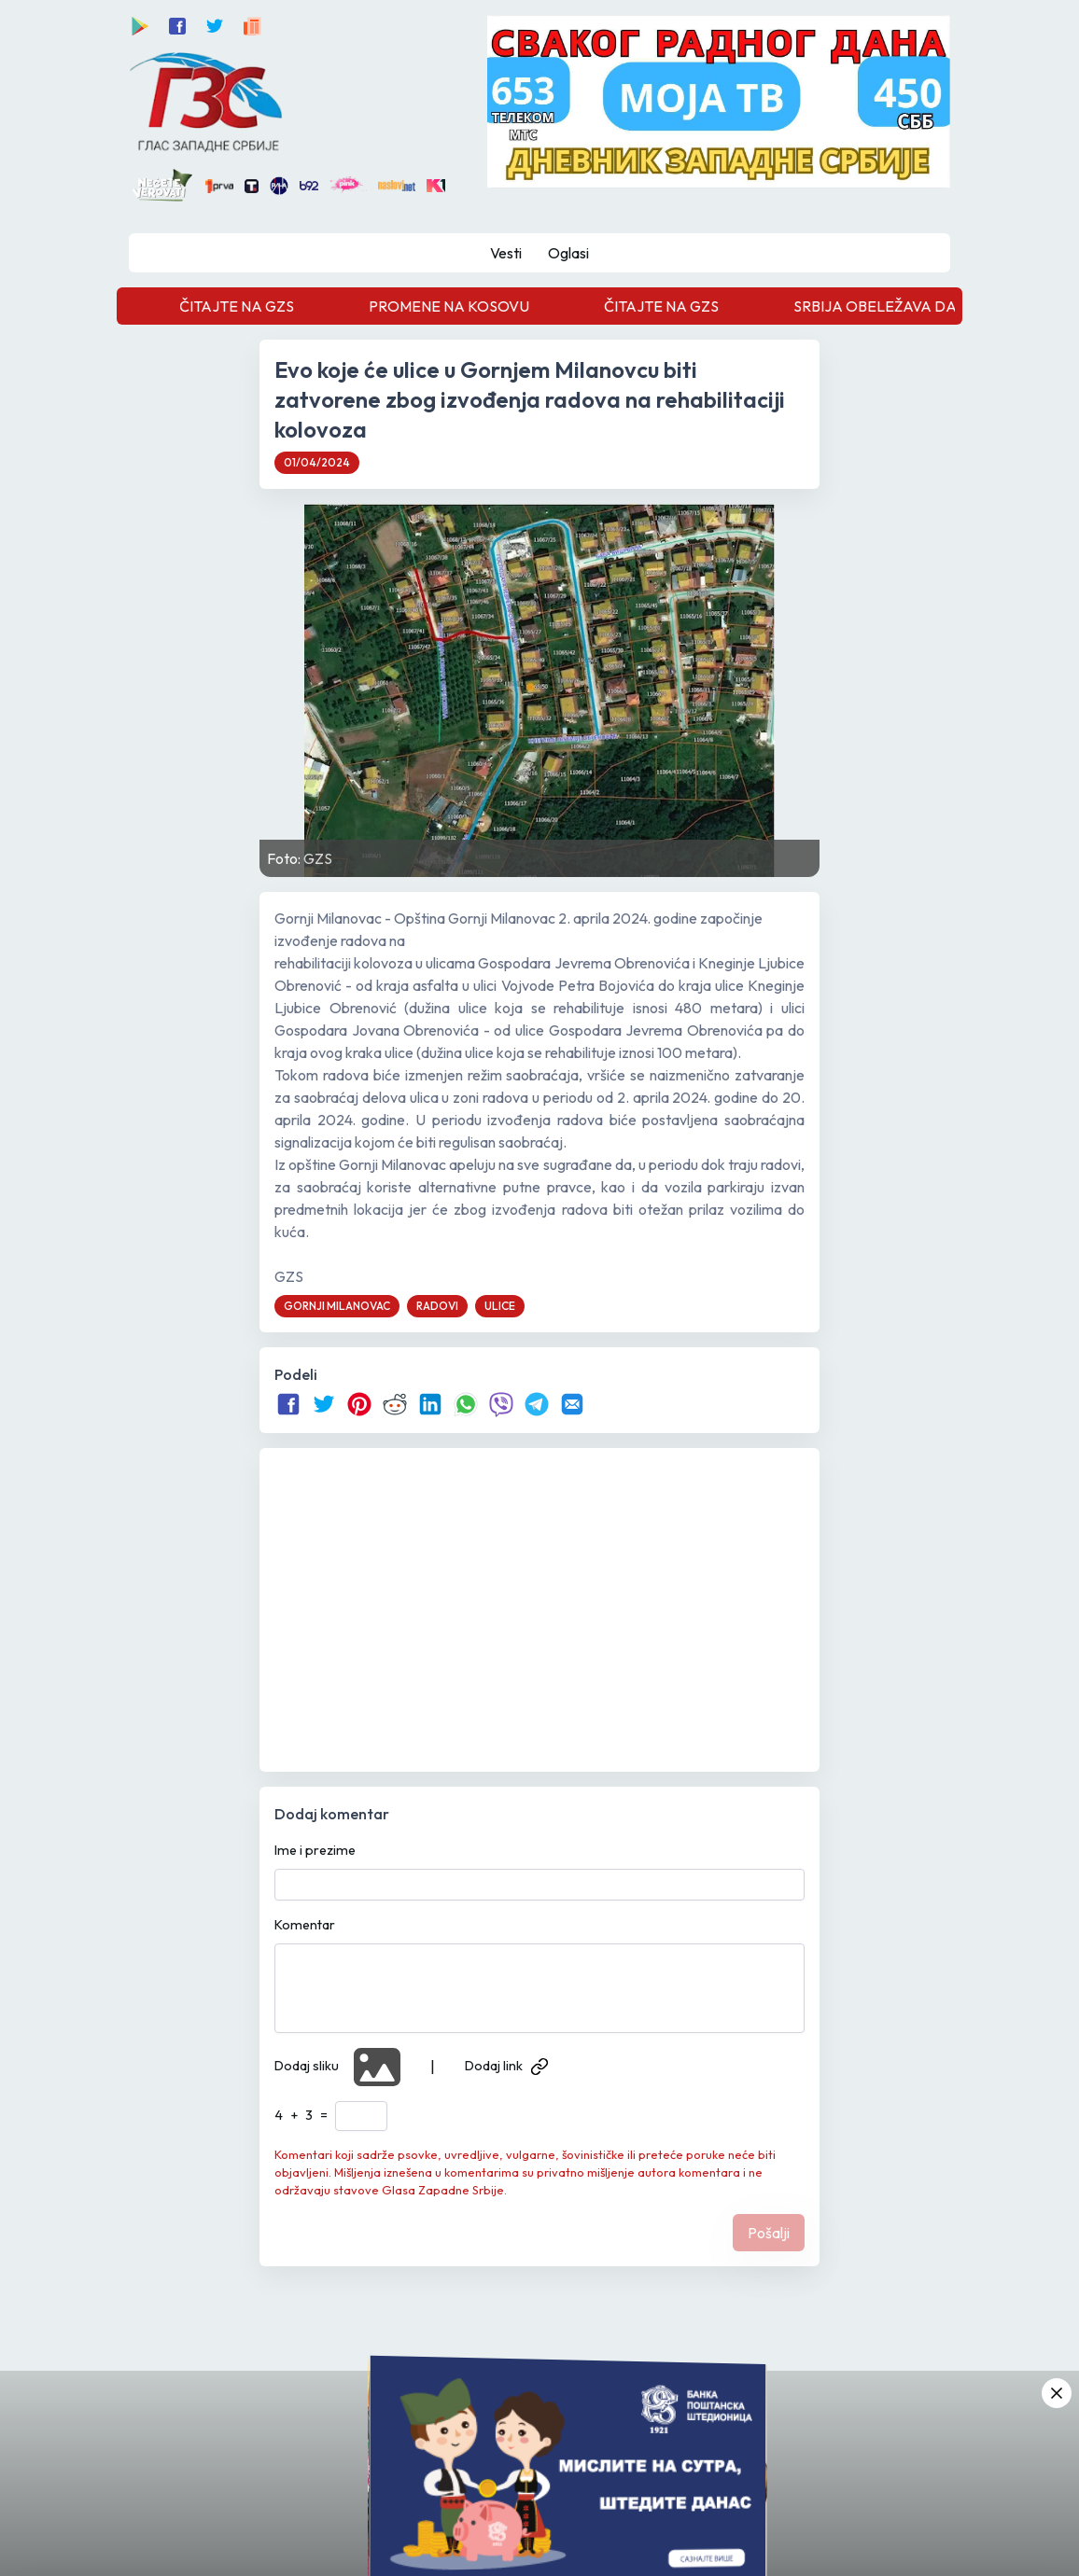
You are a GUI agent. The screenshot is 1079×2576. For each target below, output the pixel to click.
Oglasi (568, 253)
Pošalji (769, 2232)
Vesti (506, 253)
